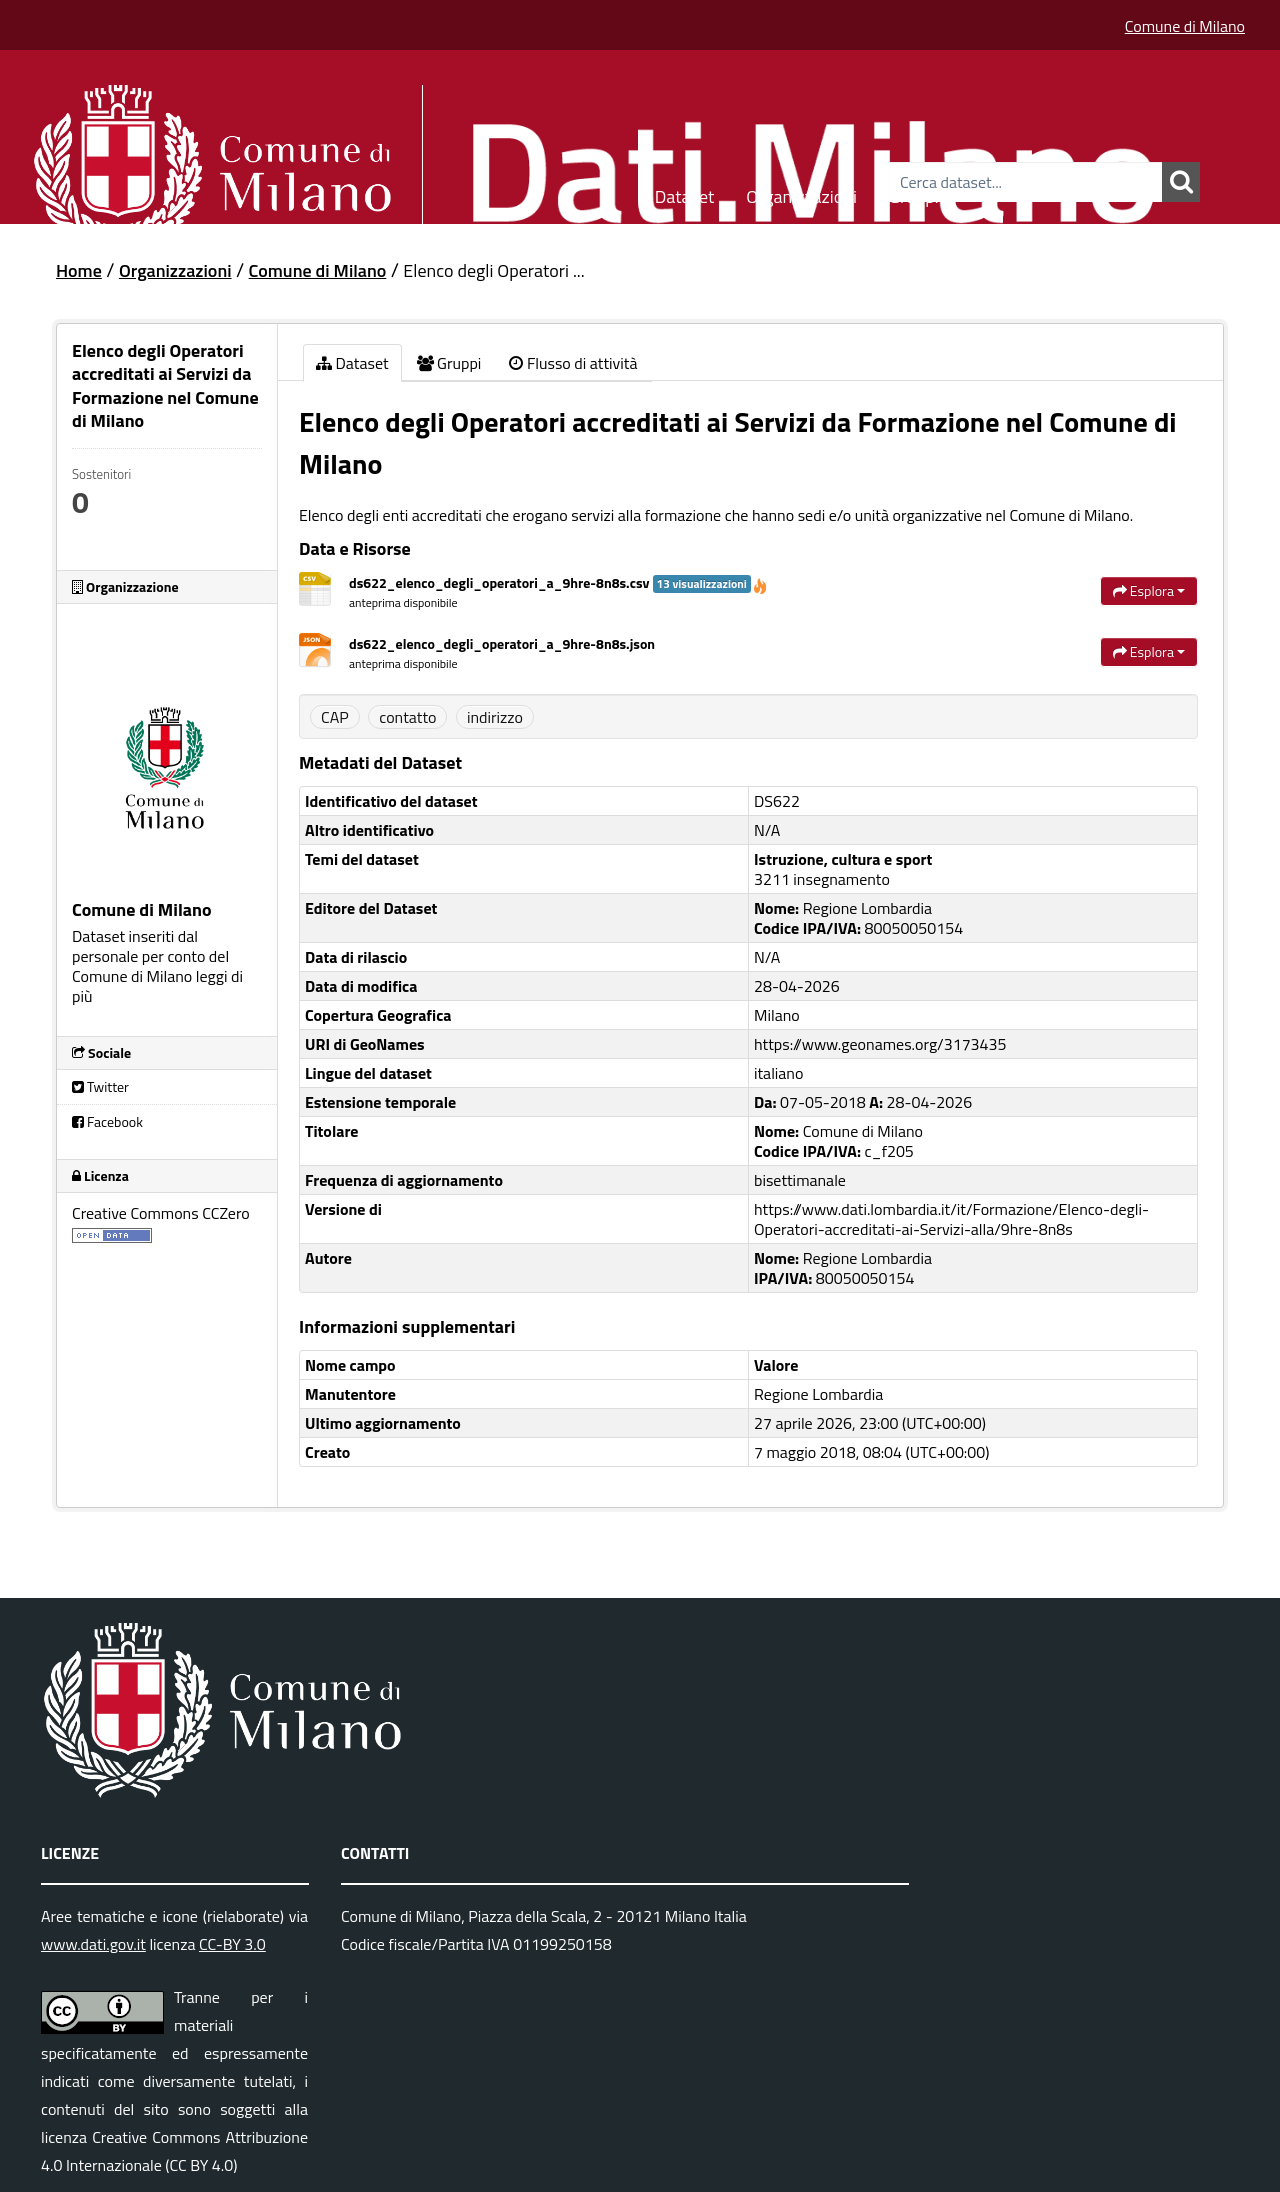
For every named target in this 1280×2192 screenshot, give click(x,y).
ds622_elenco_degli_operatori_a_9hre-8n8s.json (502, 643)
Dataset (685, 193)
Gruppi (914, 193)
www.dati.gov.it (93, 1944)
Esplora (1149, 590)
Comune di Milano (1185, 26)
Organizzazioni (801, 193)
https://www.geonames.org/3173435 (880, 1044)
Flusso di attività (573, 363)
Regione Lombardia (818, 1394)
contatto (407, 717)
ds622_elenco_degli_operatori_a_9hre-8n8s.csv (558, 582)
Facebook (107, 1121)
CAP (335, 717)
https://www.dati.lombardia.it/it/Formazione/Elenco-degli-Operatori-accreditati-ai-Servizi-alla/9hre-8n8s (951, 1219)
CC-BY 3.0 (232, 1944)
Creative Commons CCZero (161, 1213)
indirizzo (495, 717)
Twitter (100, 1086)
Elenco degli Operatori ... (493, 270)
